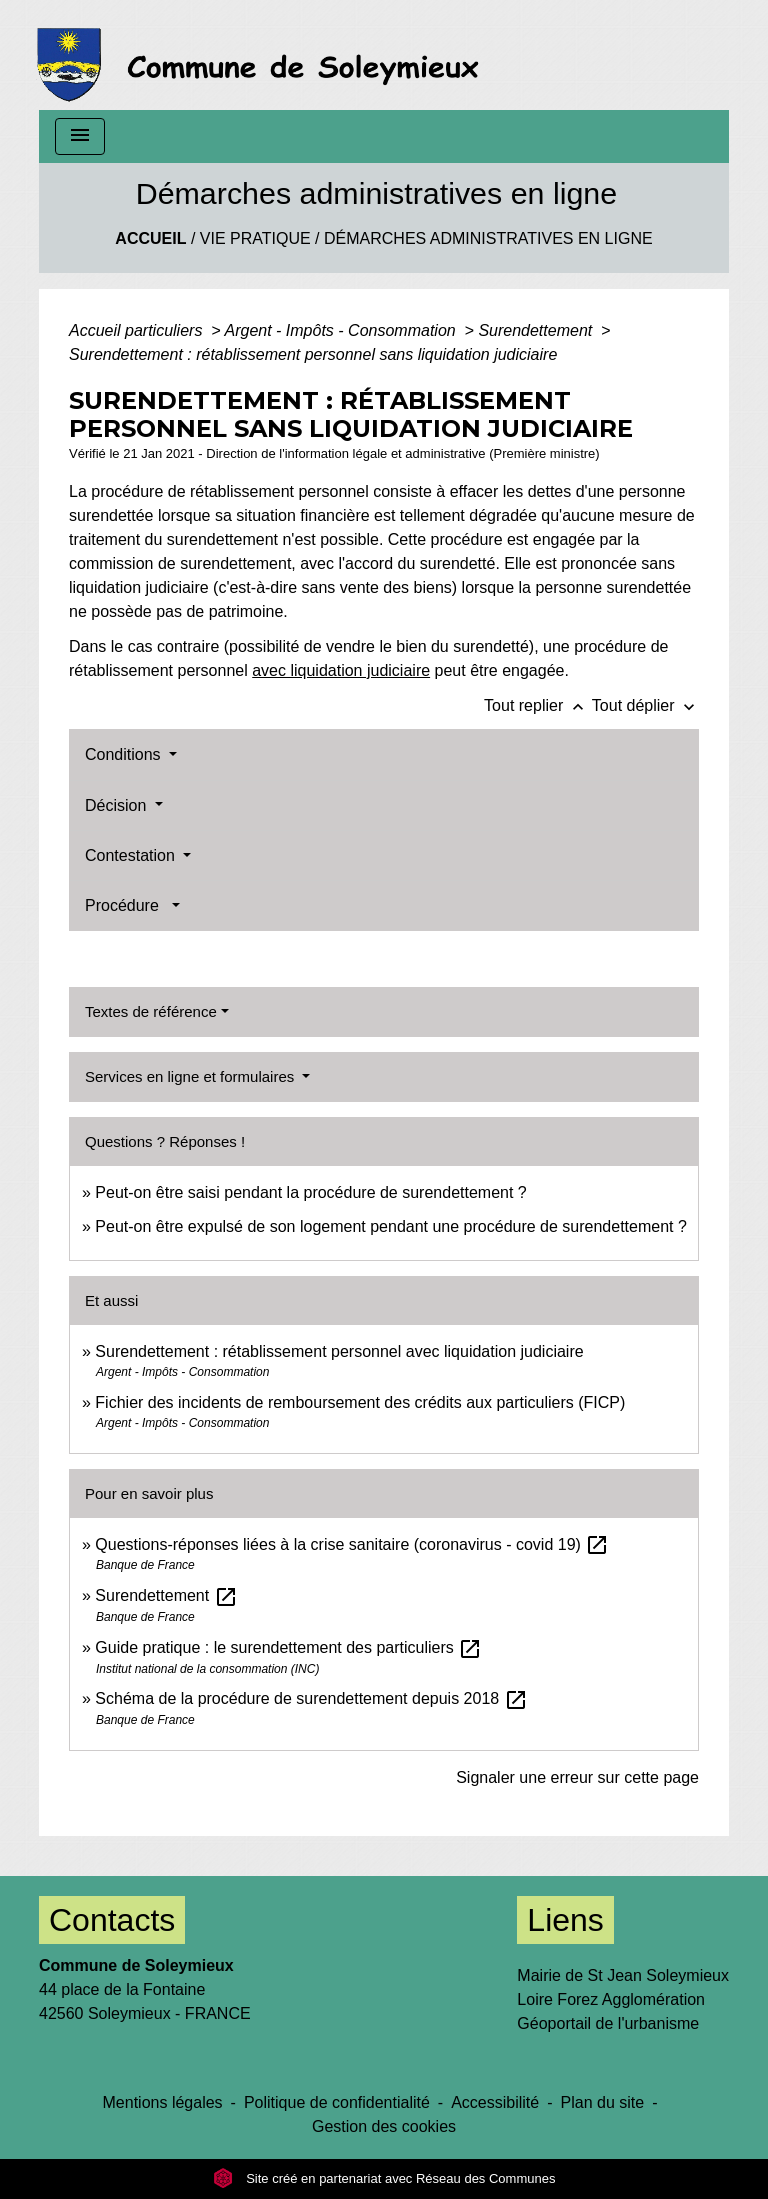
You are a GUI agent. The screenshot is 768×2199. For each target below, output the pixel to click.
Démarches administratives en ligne (488, 238)
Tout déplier (645, 705)
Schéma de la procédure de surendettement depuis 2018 (311, 1698)
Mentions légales (163, 2102)
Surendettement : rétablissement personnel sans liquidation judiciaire (313, 354)
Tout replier (538, 705)
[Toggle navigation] (80, 136)
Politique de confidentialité (337, 2102)
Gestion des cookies (384, 2126)
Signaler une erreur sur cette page (577, 1777)
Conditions (125, 754)
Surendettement (537, 330)
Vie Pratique (255, 238)
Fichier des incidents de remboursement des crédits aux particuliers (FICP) (360, 1402)
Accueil (150, 238)
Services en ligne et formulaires (191, 1076)
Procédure (126, 905)
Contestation (132, 855)
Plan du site (603, 2102)
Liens (565, 1920)
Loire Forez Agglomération (611, 1999)
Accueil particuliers (138, 330)
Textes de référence (151, 1011)
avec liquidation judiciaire (341, 670)
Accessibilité (495, 2102)
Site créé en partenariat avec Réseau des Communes (384, 2178)
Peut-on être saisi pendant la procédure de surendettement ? (310, 1192)
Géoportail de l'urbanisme (608, 2023)
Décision (118, 805)
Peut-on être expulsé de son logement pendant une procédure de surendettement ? (391, 1226)
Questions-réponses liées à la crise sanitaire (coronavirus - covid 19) (352, 1544)
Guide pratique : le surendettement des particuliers (288, 1647)
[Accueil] (263, 55)
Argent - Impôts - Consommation (342, 330)
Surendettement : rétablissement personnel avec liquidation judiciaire (339, 1351)
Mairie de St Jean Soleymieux (623, 1975)
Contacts (112, 1920)
